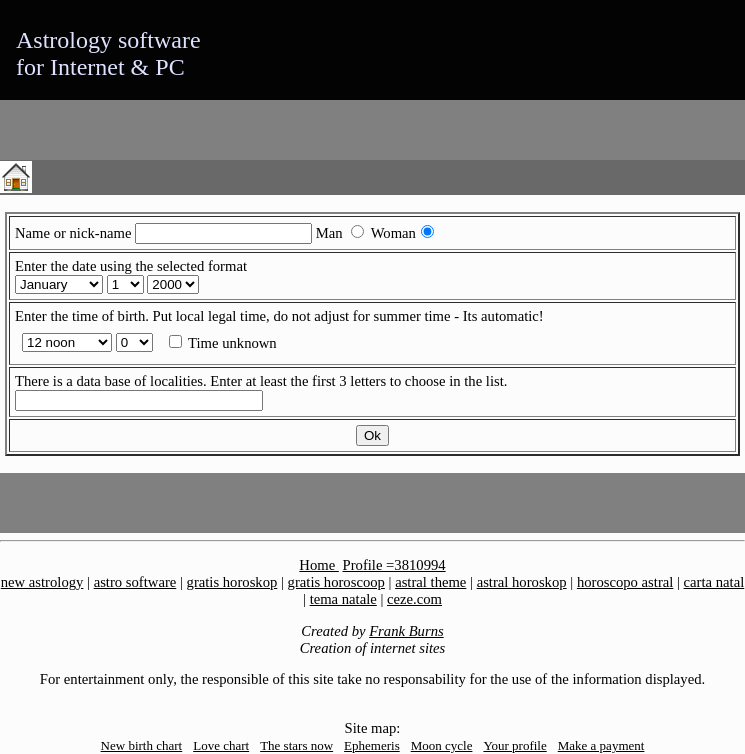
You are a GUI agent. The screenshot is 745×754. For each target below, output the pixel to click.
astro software (135, 582)
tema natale (343, 599)
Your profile (514, 745)
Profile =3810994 (394, 565)
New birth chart (142, 745)
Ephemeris (372, 745)
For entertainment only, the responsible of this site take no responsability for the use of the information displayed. (372, 679)
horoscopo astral (625, 582)
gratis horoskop (232, 582)
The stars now (296, 745)
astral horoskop (522, 582)
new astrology (42, 582)
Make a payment (601, 745)
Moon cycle (442, 745)
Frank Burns (406, 631)
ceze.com (414, 599)
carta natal (714, 582)
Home (318, 565)
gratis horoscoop (336, 582)
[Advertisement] (234, 130)
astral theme (430, 582)
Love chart (221, 745)
